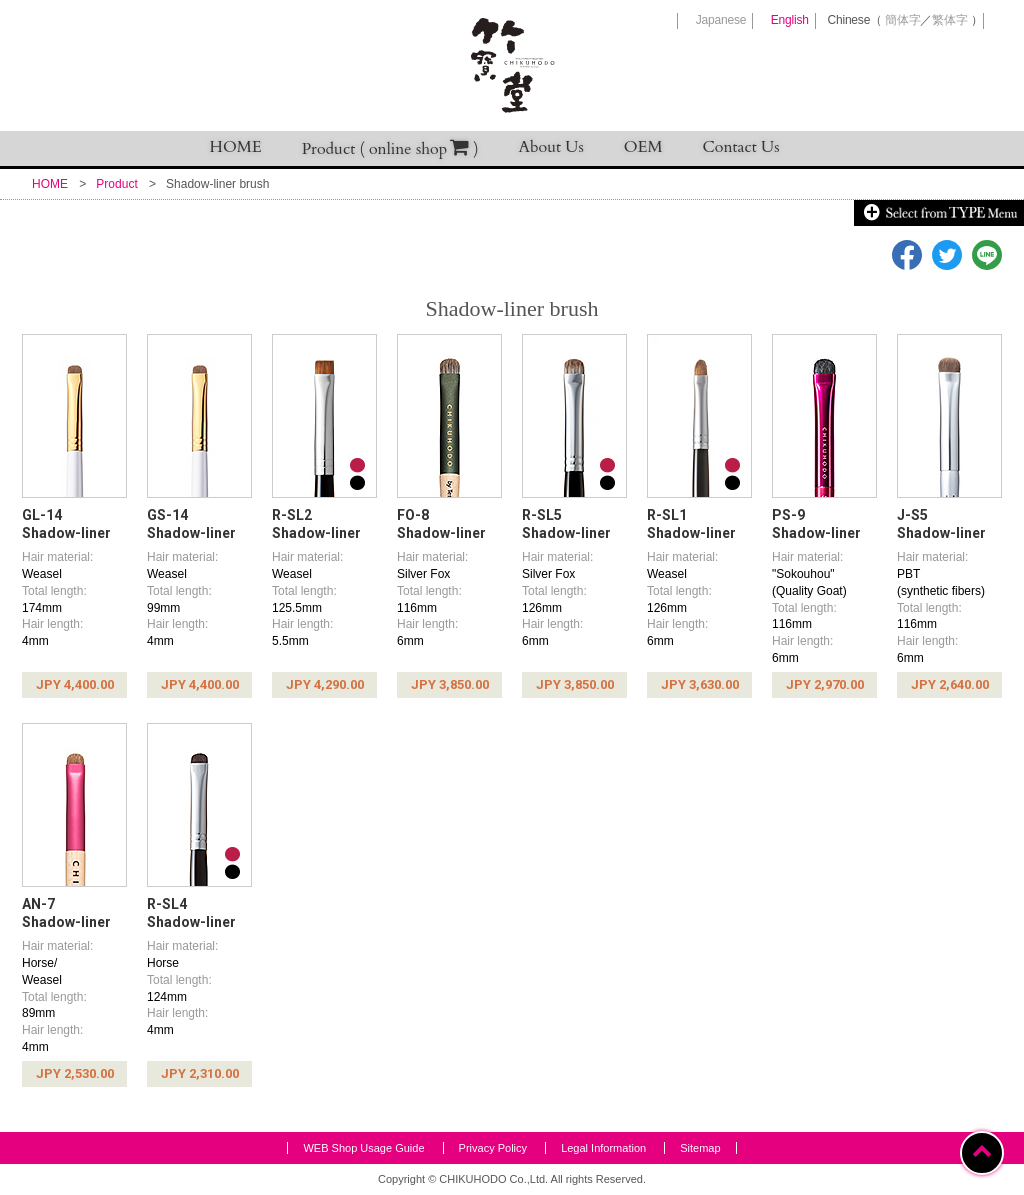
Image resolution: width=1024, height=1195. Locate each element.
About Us (551, 147)
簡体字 (902, 20)
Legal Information (603, 1148)
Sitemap (700, 1148)
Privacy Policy (493, 1148)
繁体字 (949, 20)
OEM (643, 147)
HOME (236, 147)
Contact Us (741, 147)
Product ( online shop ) (390, 148)
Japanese (721, 20)
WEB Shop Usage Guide (363, 1148)
